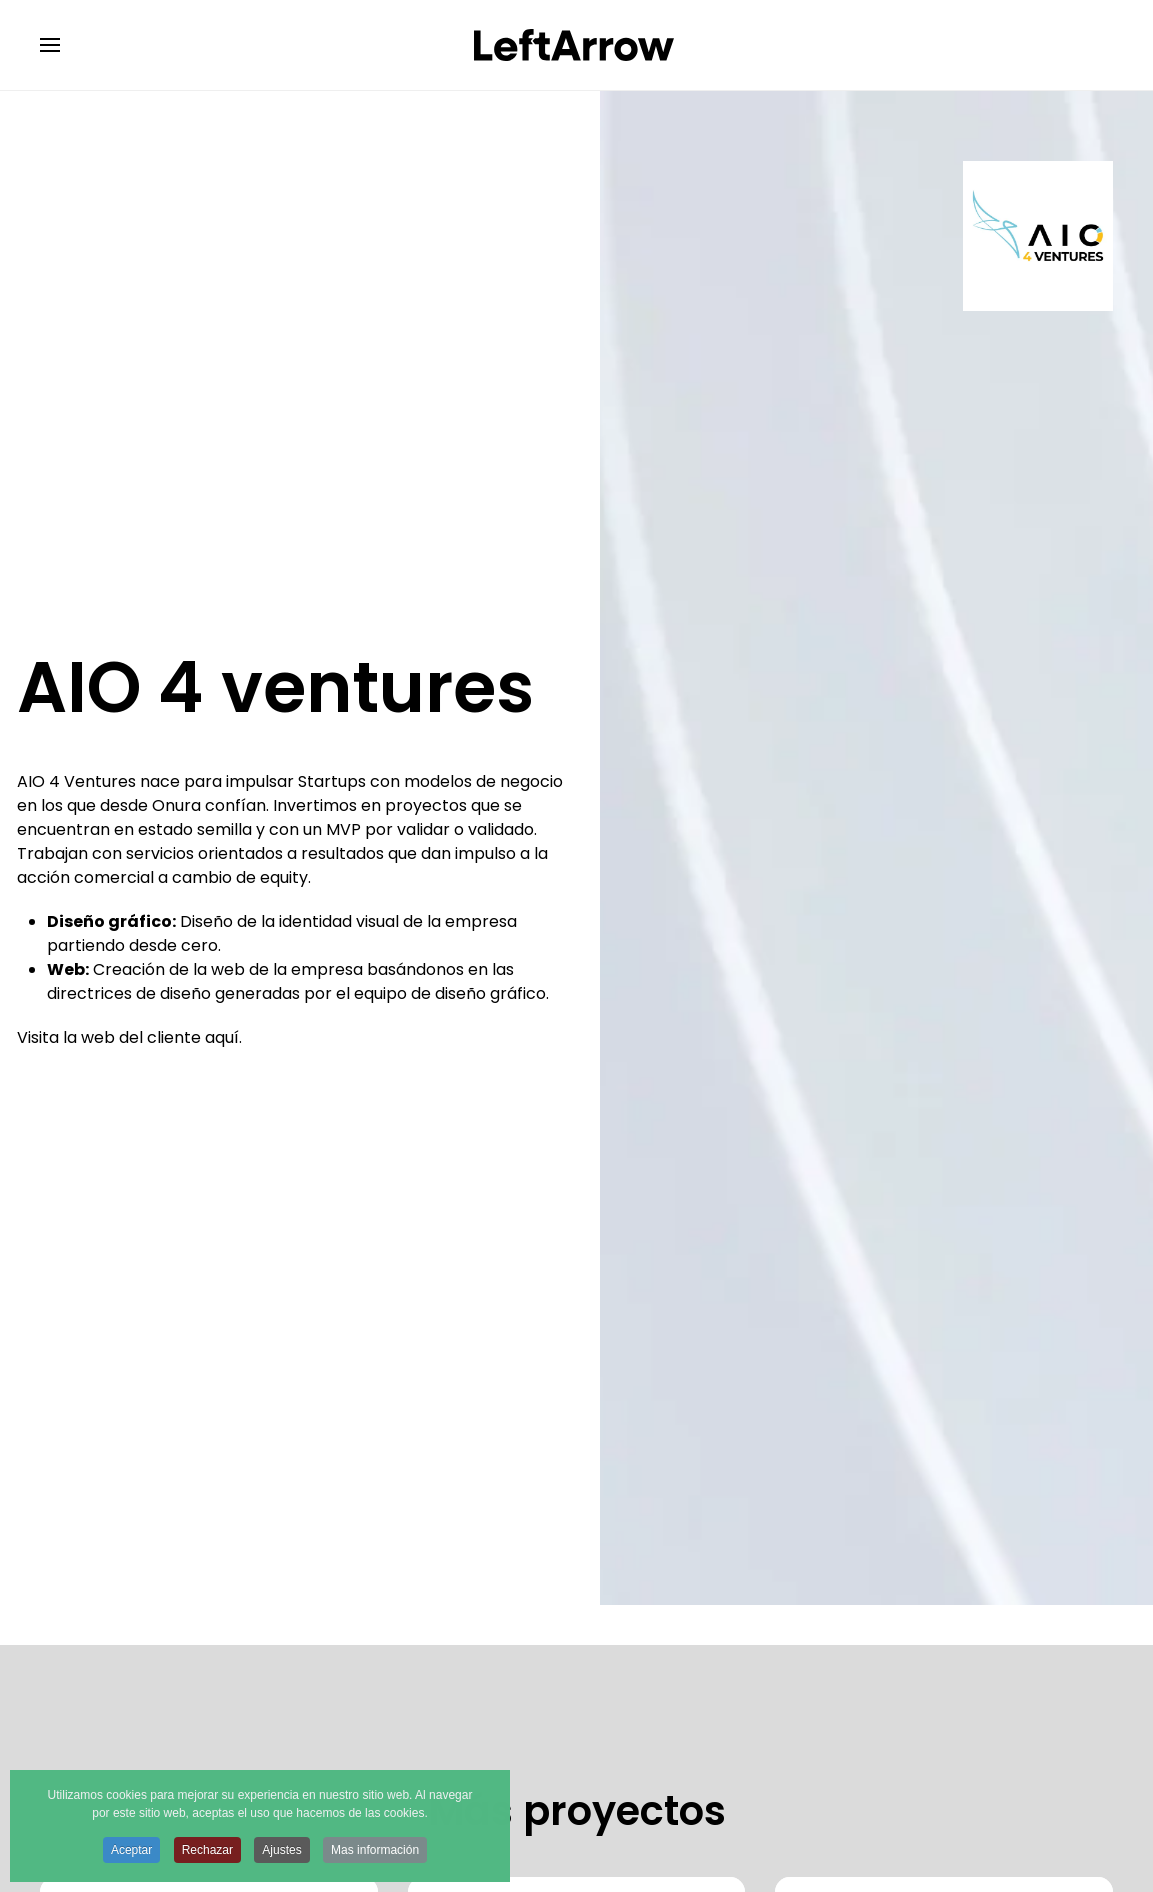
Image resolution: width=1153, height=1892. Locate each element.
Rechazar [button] (207, 1852)
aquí (222, 1037)
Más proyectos (577, 1811)
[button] (50, 45)
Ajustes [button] (281, 1852)
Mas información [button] (375, 1852)
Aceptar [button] (131, 1852)
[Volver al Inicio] (577, 45)
